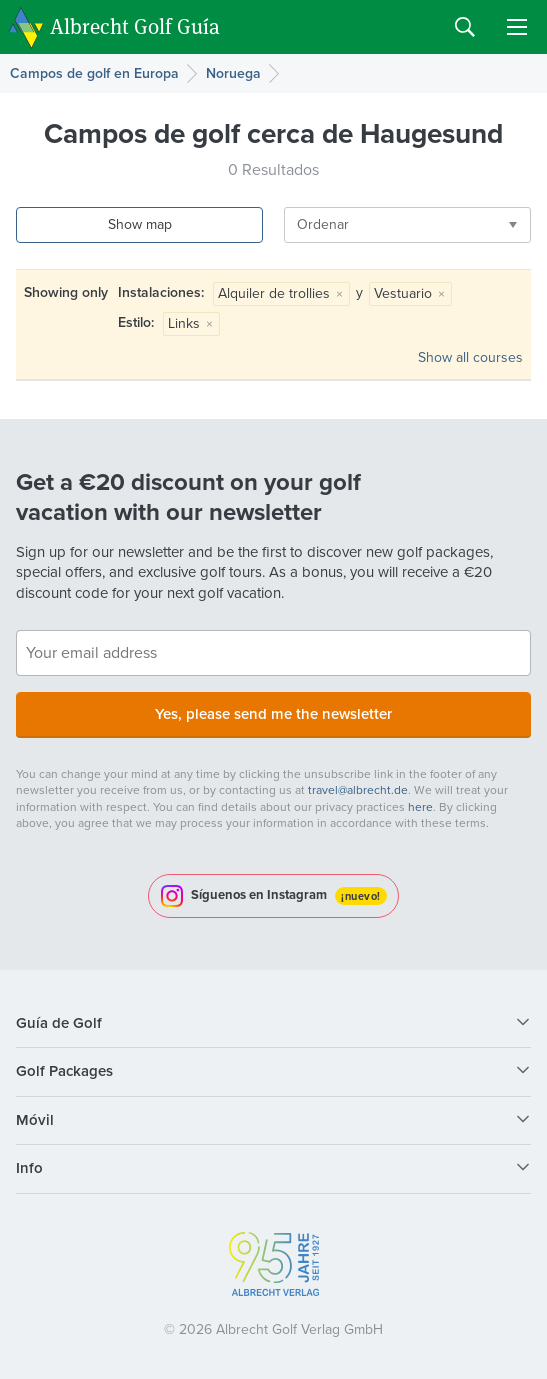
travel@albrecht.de (358, 790)
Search (465, 27)
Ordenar (323, 224)
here (420, 807)
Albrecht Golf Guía (135, 25)
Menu (517, 27)
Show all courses (470, 357)
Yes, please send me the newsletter (273, 714)
